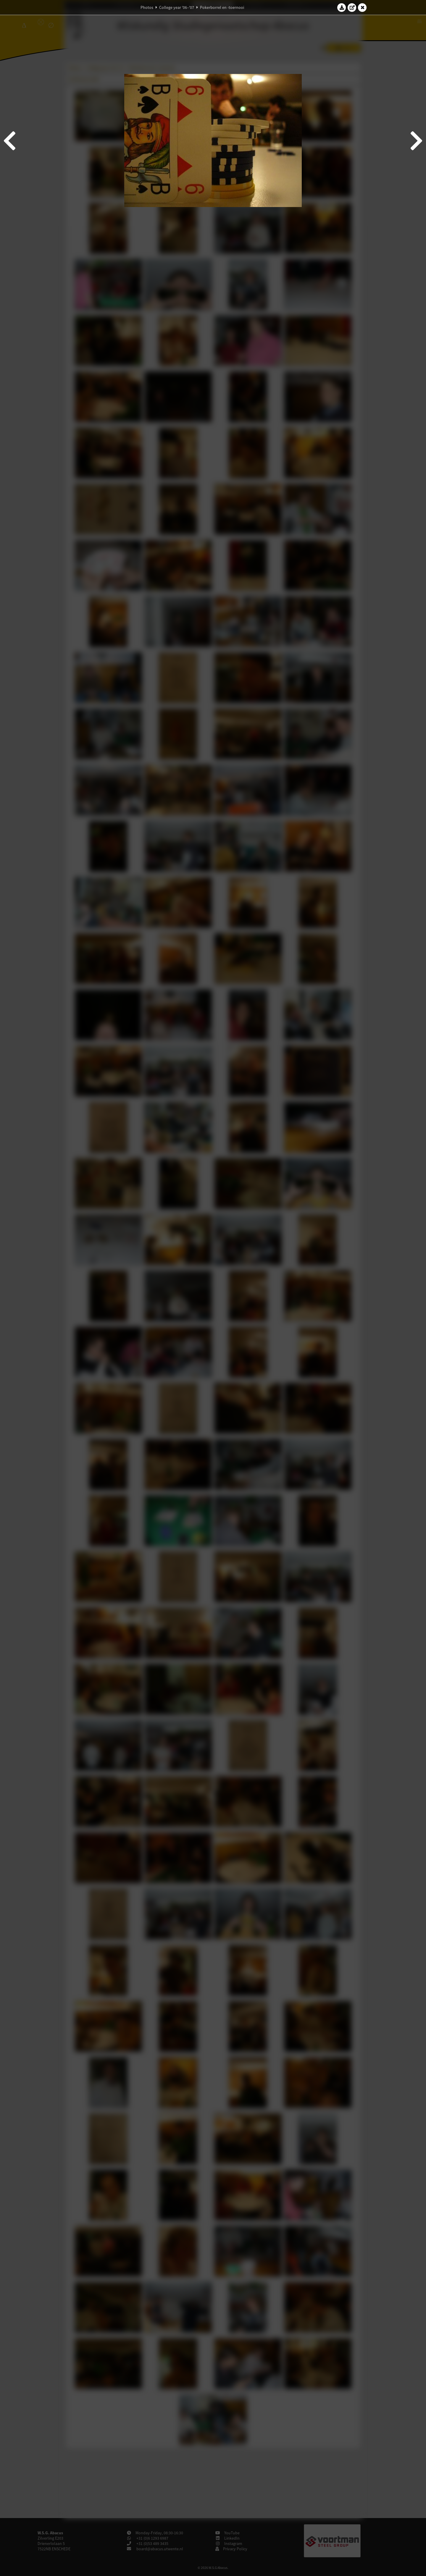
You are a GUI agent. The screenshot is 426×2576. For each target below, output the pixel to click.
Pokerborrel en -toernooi (222, 7)
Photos (147, 7)
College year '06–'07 (176, 7)
